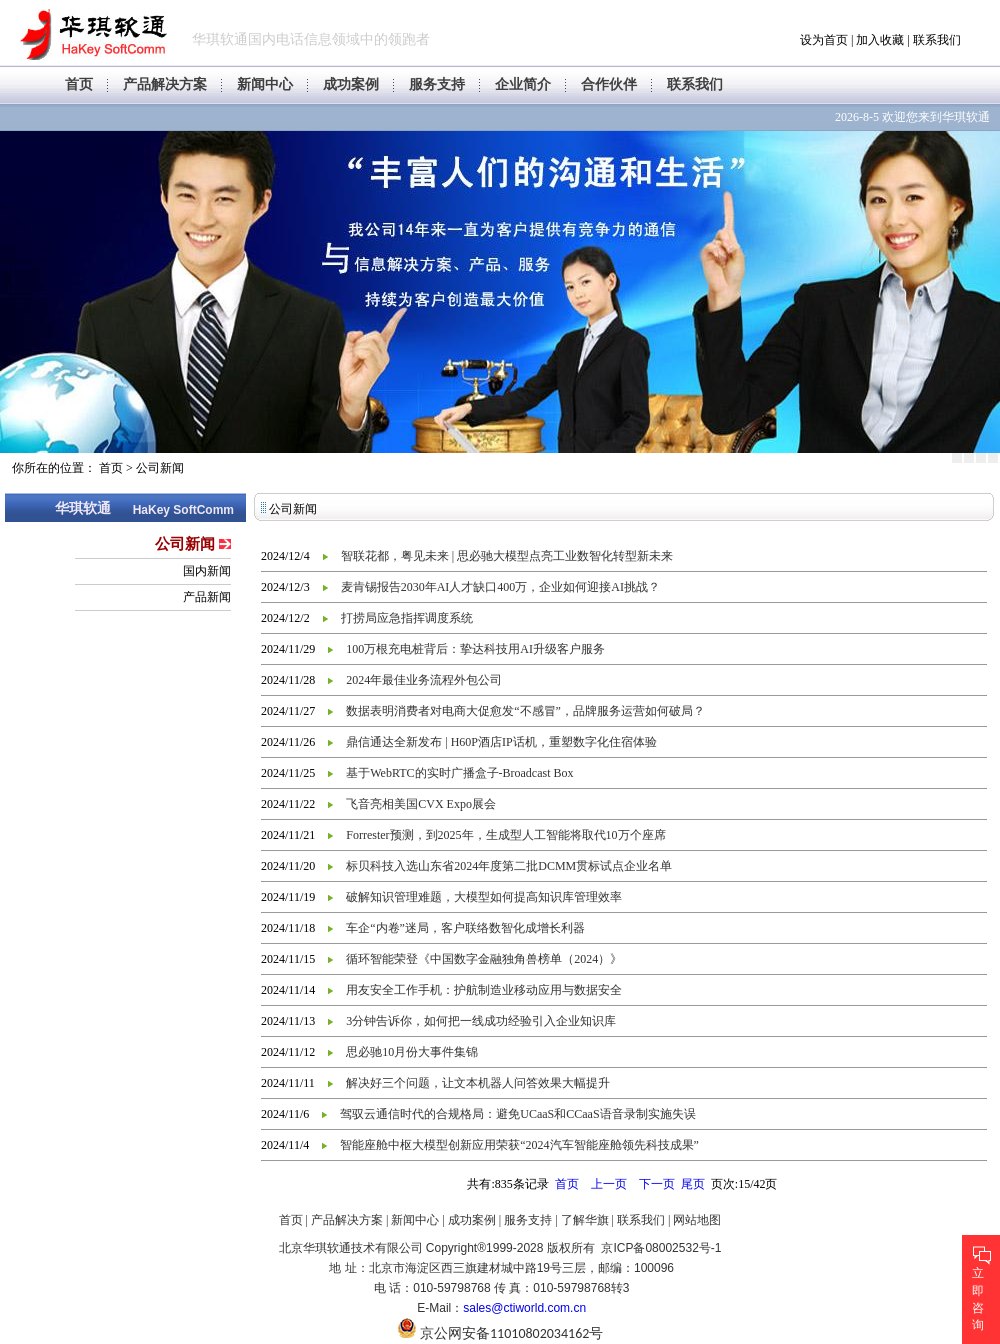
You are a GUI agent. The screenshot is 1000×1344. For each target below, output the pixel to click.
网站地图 (697, 1220)
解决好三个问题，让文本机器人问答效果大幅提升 (478, 1083)
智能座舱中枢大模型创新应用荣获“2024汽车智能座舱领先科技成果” (519, 1145)
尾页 (693, 1184)
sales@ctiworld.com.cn (524, 1308)
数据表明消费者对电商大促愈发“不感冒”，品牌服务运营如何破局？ (525, 711)
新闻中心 (265, 84)
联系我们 (937, 40)
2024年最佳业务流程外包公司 (424, 680)
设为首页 (824, 40)
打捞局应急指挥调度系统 (407, 618)
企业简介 (523, 84)
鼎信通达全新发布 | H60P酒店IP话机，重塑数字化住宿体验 (501, 742)
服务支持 (437, 84)
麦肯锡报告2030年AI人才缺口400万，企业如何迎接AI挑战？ (500, 587)
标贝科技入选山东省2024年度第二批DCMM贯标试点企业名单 (509, 866)
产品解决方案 (165, 84)
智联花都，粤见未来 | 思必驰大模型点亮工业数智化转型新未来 (507, 556)
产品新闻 (207, 597)
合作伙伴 (609, 84)
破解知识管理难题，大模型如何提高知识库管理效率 (484, 897)
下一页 (657, 1184)
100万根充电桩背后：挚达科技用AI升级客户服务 (475, 649)
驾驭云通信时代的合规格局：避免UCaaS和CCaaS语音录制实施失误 (517, 1114)
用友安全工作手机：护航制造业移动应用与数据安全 (484, 990)
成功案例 (351, 84)
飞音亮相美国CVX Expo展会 (421, 804)
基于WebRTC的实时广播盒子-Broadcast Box (459, 773)
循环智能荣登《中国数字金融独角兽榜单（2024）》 (484, 959)
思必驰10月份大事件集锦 (412, 1052)
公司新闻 (160, 468)
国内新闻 (207, 571)
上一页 (609, 1184)
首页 (79, 84)
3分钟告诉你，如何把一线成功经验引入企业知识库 (481, 1021)
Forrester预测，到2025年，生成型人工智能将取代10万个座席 (505, 835)
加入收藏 (880, 40)
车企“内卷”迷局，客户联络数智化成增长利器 (465, 928)
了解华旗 (585, 1220)
